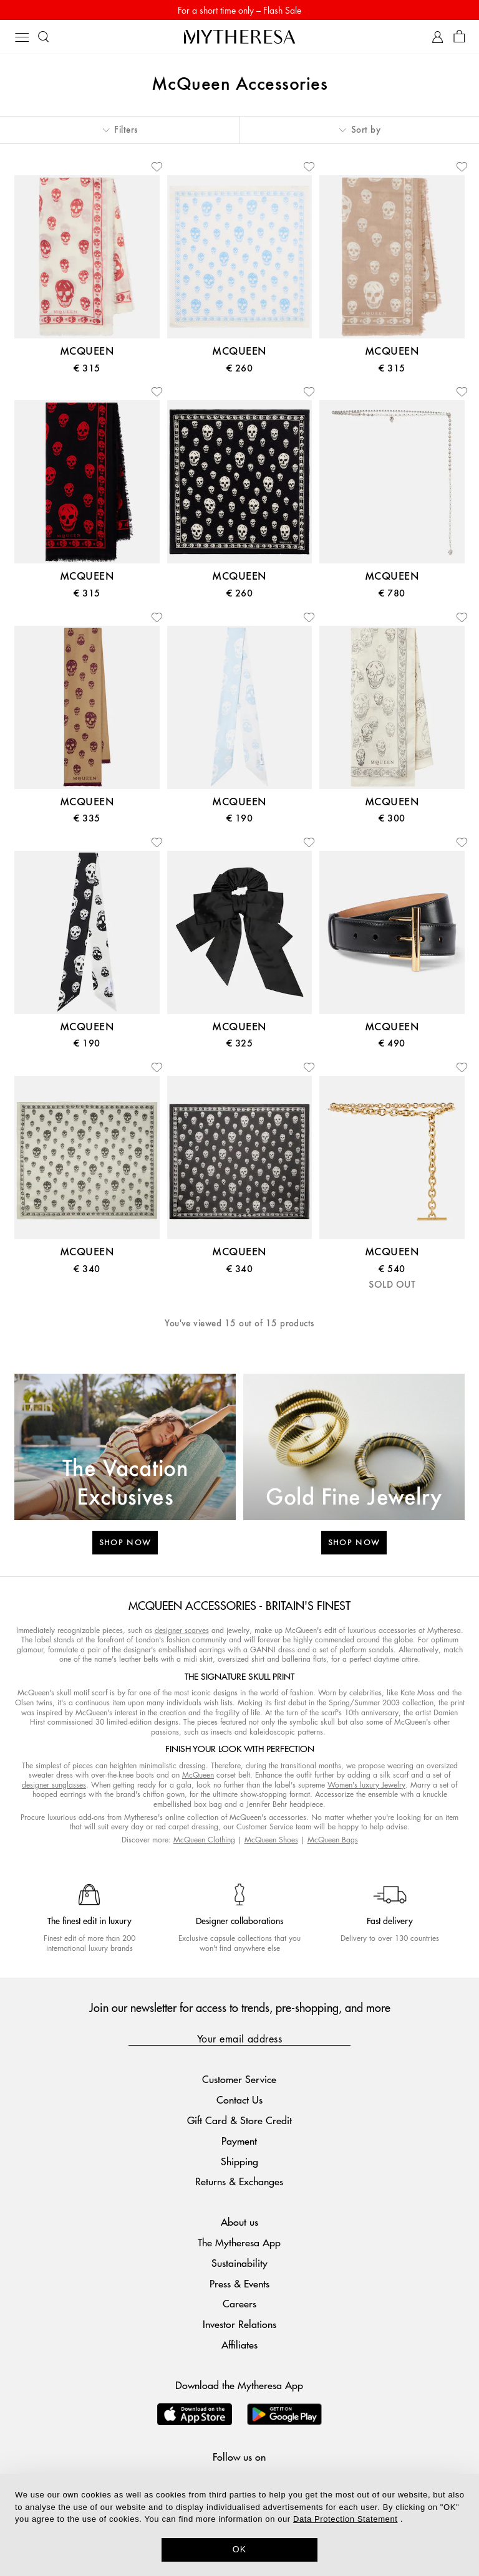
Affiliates (239, 2344)
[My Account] (437, 37)
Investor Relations (239, 2324)
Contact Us (239, 2099)
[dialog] (239, 2525)
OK (240, 2549)
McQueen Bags (332, 1839)
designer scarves (182, 1630)
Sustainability (239, 2263)
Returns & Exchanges (239, 2181)
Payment (239, 2140)
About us (239, 2221)
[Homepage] (239, 36)
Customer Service (239, 2079)
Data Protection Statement (345, 2519)
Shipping (239, 2161)
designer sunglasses (54, 1784)
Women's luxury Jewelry (366, 1784)
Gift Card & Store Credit (239, 2120)
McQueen (198, 1774)
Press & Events (239, 2283)
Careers (239, 2303)
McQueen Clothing (204, 1839)
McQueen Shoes (271, 1839)
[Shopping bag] (459, 37)
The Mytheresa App (239, 2242)
